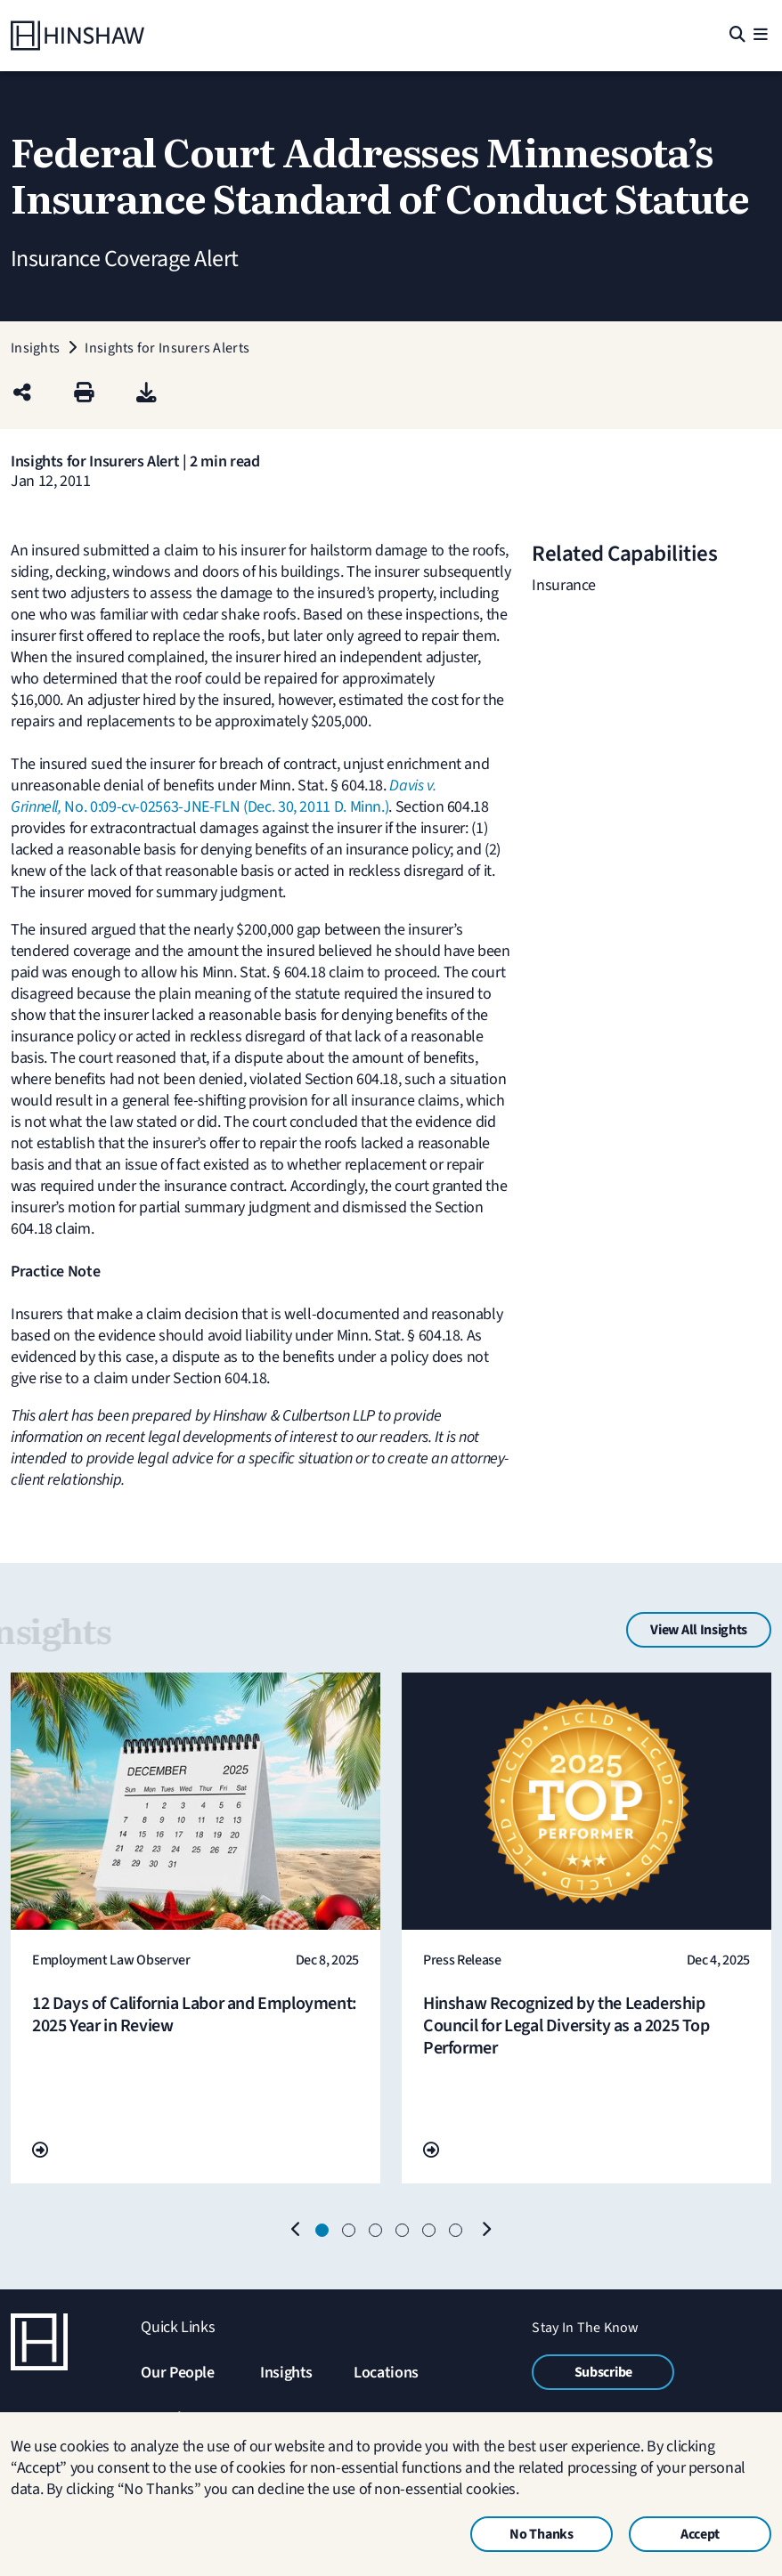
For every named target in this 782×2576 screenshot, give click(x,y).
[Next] (486, 2230)
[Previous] (295, 2230)
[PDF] (146, 394)
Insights (286, 2372)
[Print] (84, 394)
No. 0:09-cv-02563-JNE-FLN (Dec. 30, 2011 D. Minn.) (223, 796)
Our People (177, 2372)
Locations (386, 2372)
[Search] (736, 36)
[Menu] (760, 36)
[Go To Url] (40, 2151)
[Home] (77, 35)
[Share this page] (22, 394)
